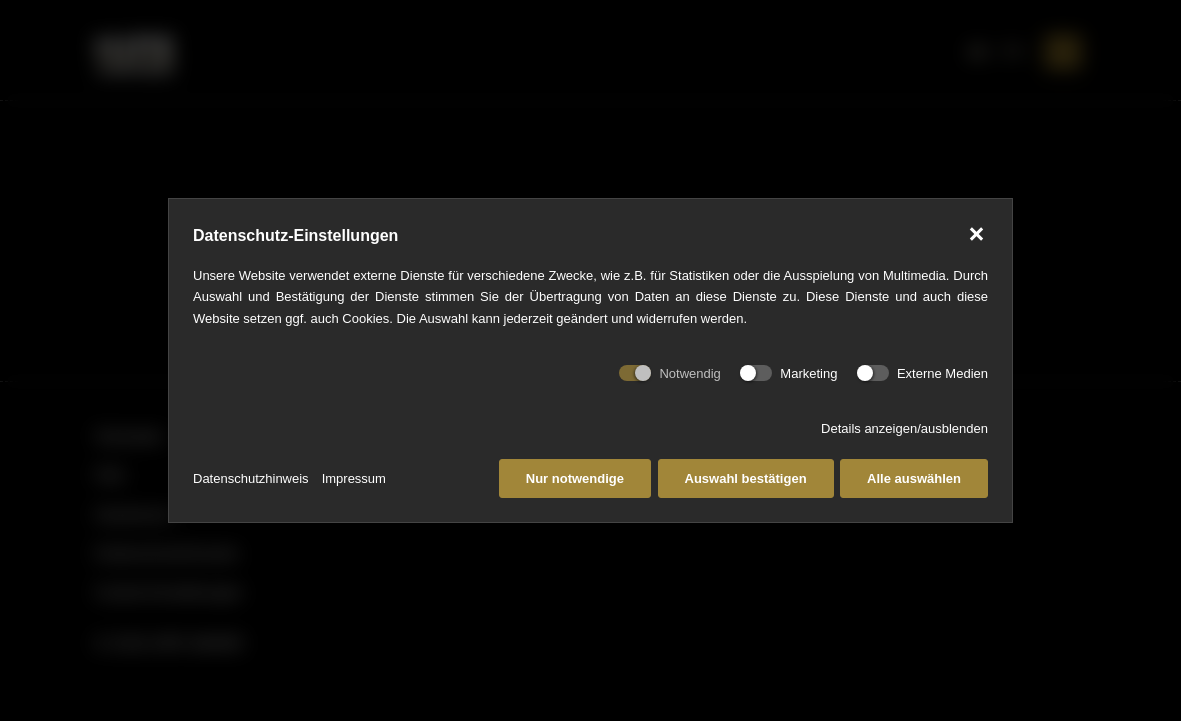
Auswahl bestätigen (746, 478)
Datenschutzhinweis (251, 478)
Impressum (354, 478)
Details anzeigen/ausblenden (904, 428)
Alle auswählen (914, 478)
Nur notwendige (575, 478)
